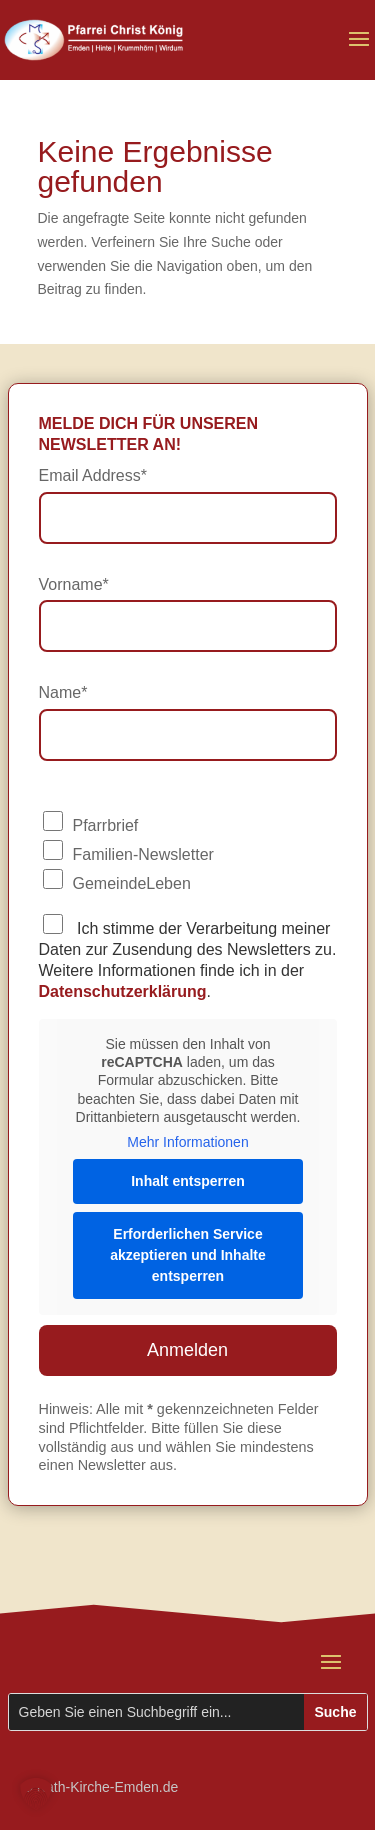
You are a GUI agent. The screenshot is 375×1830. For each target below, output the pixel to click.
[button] (36, 1794)
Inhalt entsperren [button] (188, 1181)
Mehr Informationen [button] (187, 1142)
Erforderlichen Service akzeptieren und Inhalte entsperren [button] (188, 1255)
